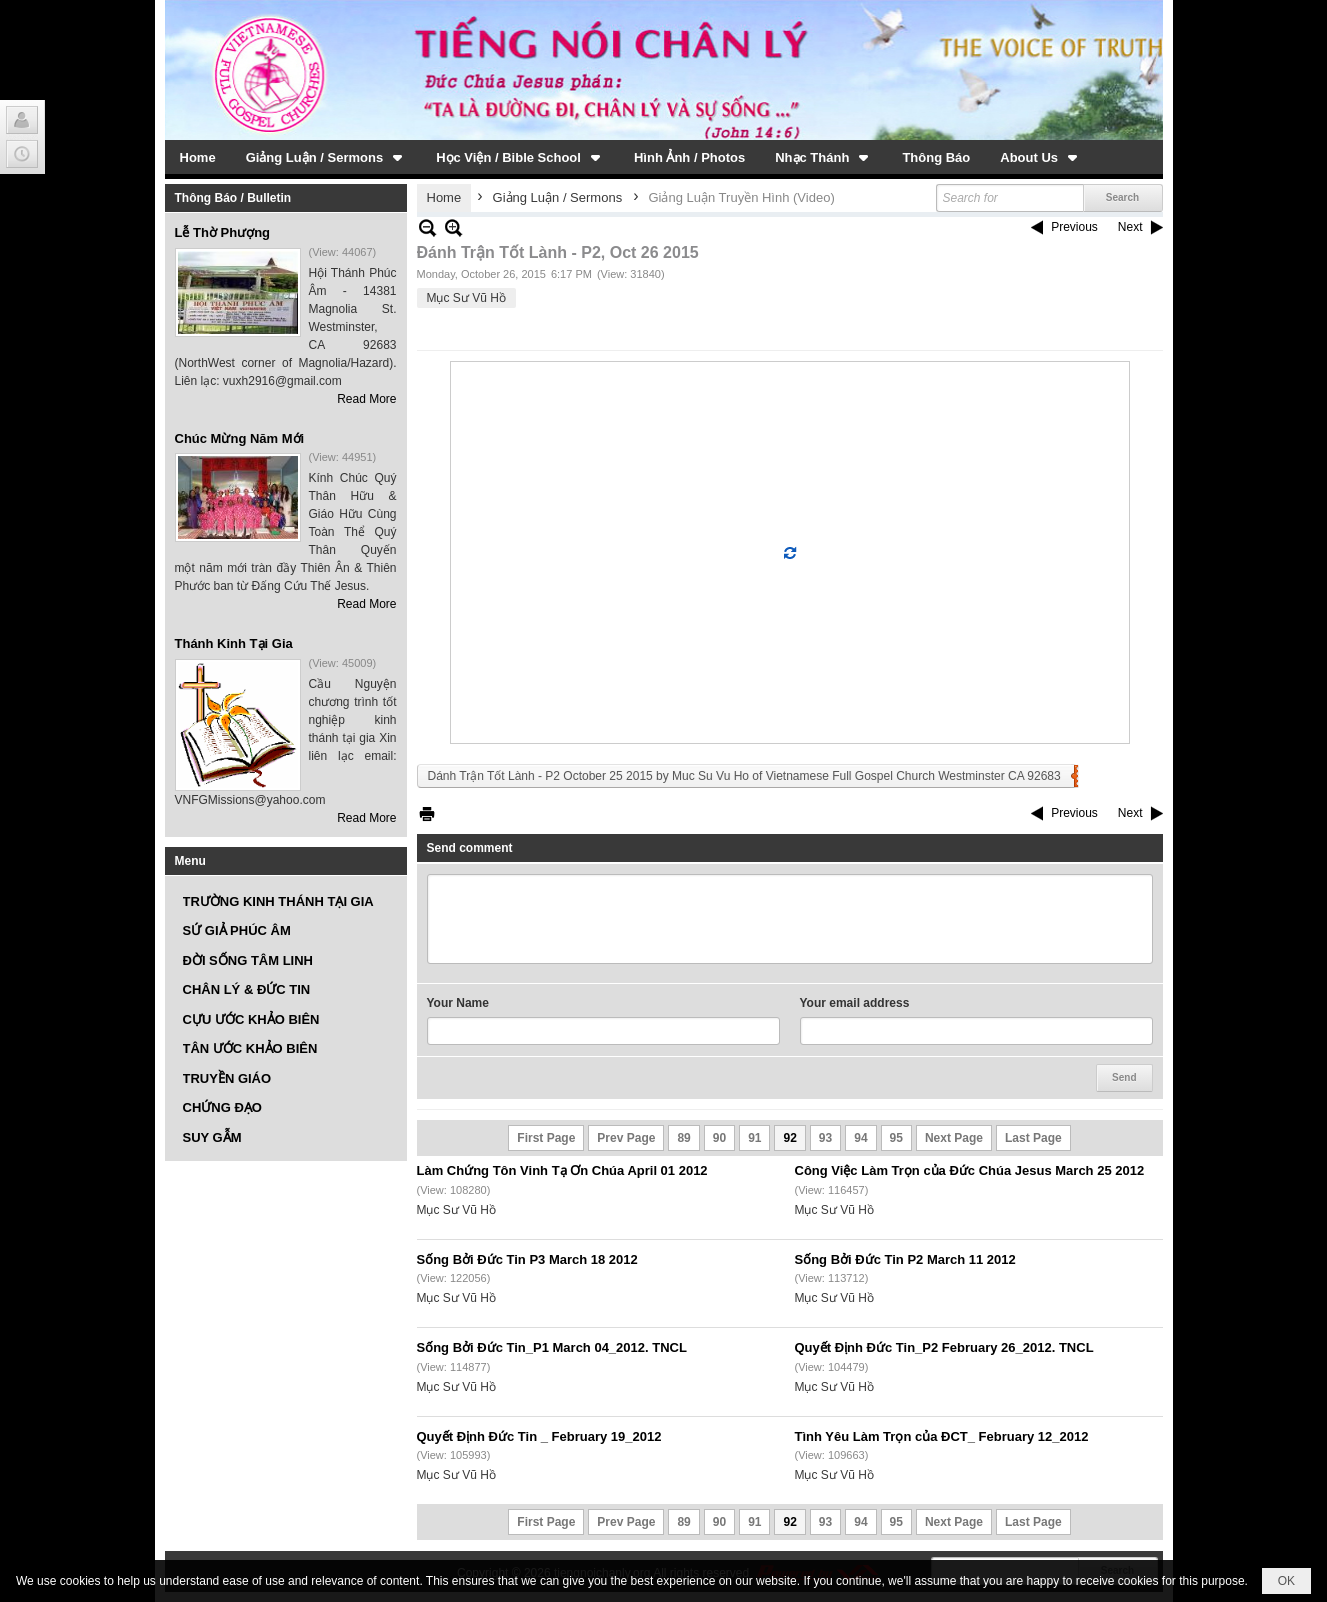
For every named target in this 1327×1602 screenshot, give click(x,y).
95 (896, 1138)
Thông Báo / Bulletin (233, 198)
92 (789, 1138)
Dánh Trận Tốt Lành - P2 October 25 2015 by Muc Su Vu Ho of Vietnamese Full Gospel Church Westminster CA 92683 (744, 776)
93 (825, 1138)
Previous (1074, 227)
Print (427, 813)
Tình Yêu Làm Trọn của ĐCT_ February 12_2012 (942, 1436)
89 (683, 1138)
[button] (326, 157)
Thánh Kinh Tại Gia (234, 643)
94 (860, 1138)
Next (1130, 227)
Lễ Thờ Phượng (223, 232)
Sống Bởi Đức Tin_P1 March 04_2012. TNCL (552, 1347)
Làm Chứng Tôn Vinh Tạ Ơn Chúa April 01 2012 (562, 1170)
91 (754, 1138)
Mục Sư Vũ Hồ (466, 298)
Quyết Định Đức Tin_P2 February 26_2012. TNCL (944, 1347)
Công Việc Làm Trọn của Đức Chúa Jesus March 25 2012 (970, 1170)
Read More (366, 399)
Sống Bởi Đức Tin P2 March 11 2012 (905, 1259)
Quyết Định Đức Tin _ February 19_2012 (539, 1436)
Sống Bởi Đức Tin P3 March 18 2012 (527, 1259)
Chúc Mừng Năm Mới (240, 438)
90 (719, 1138)
